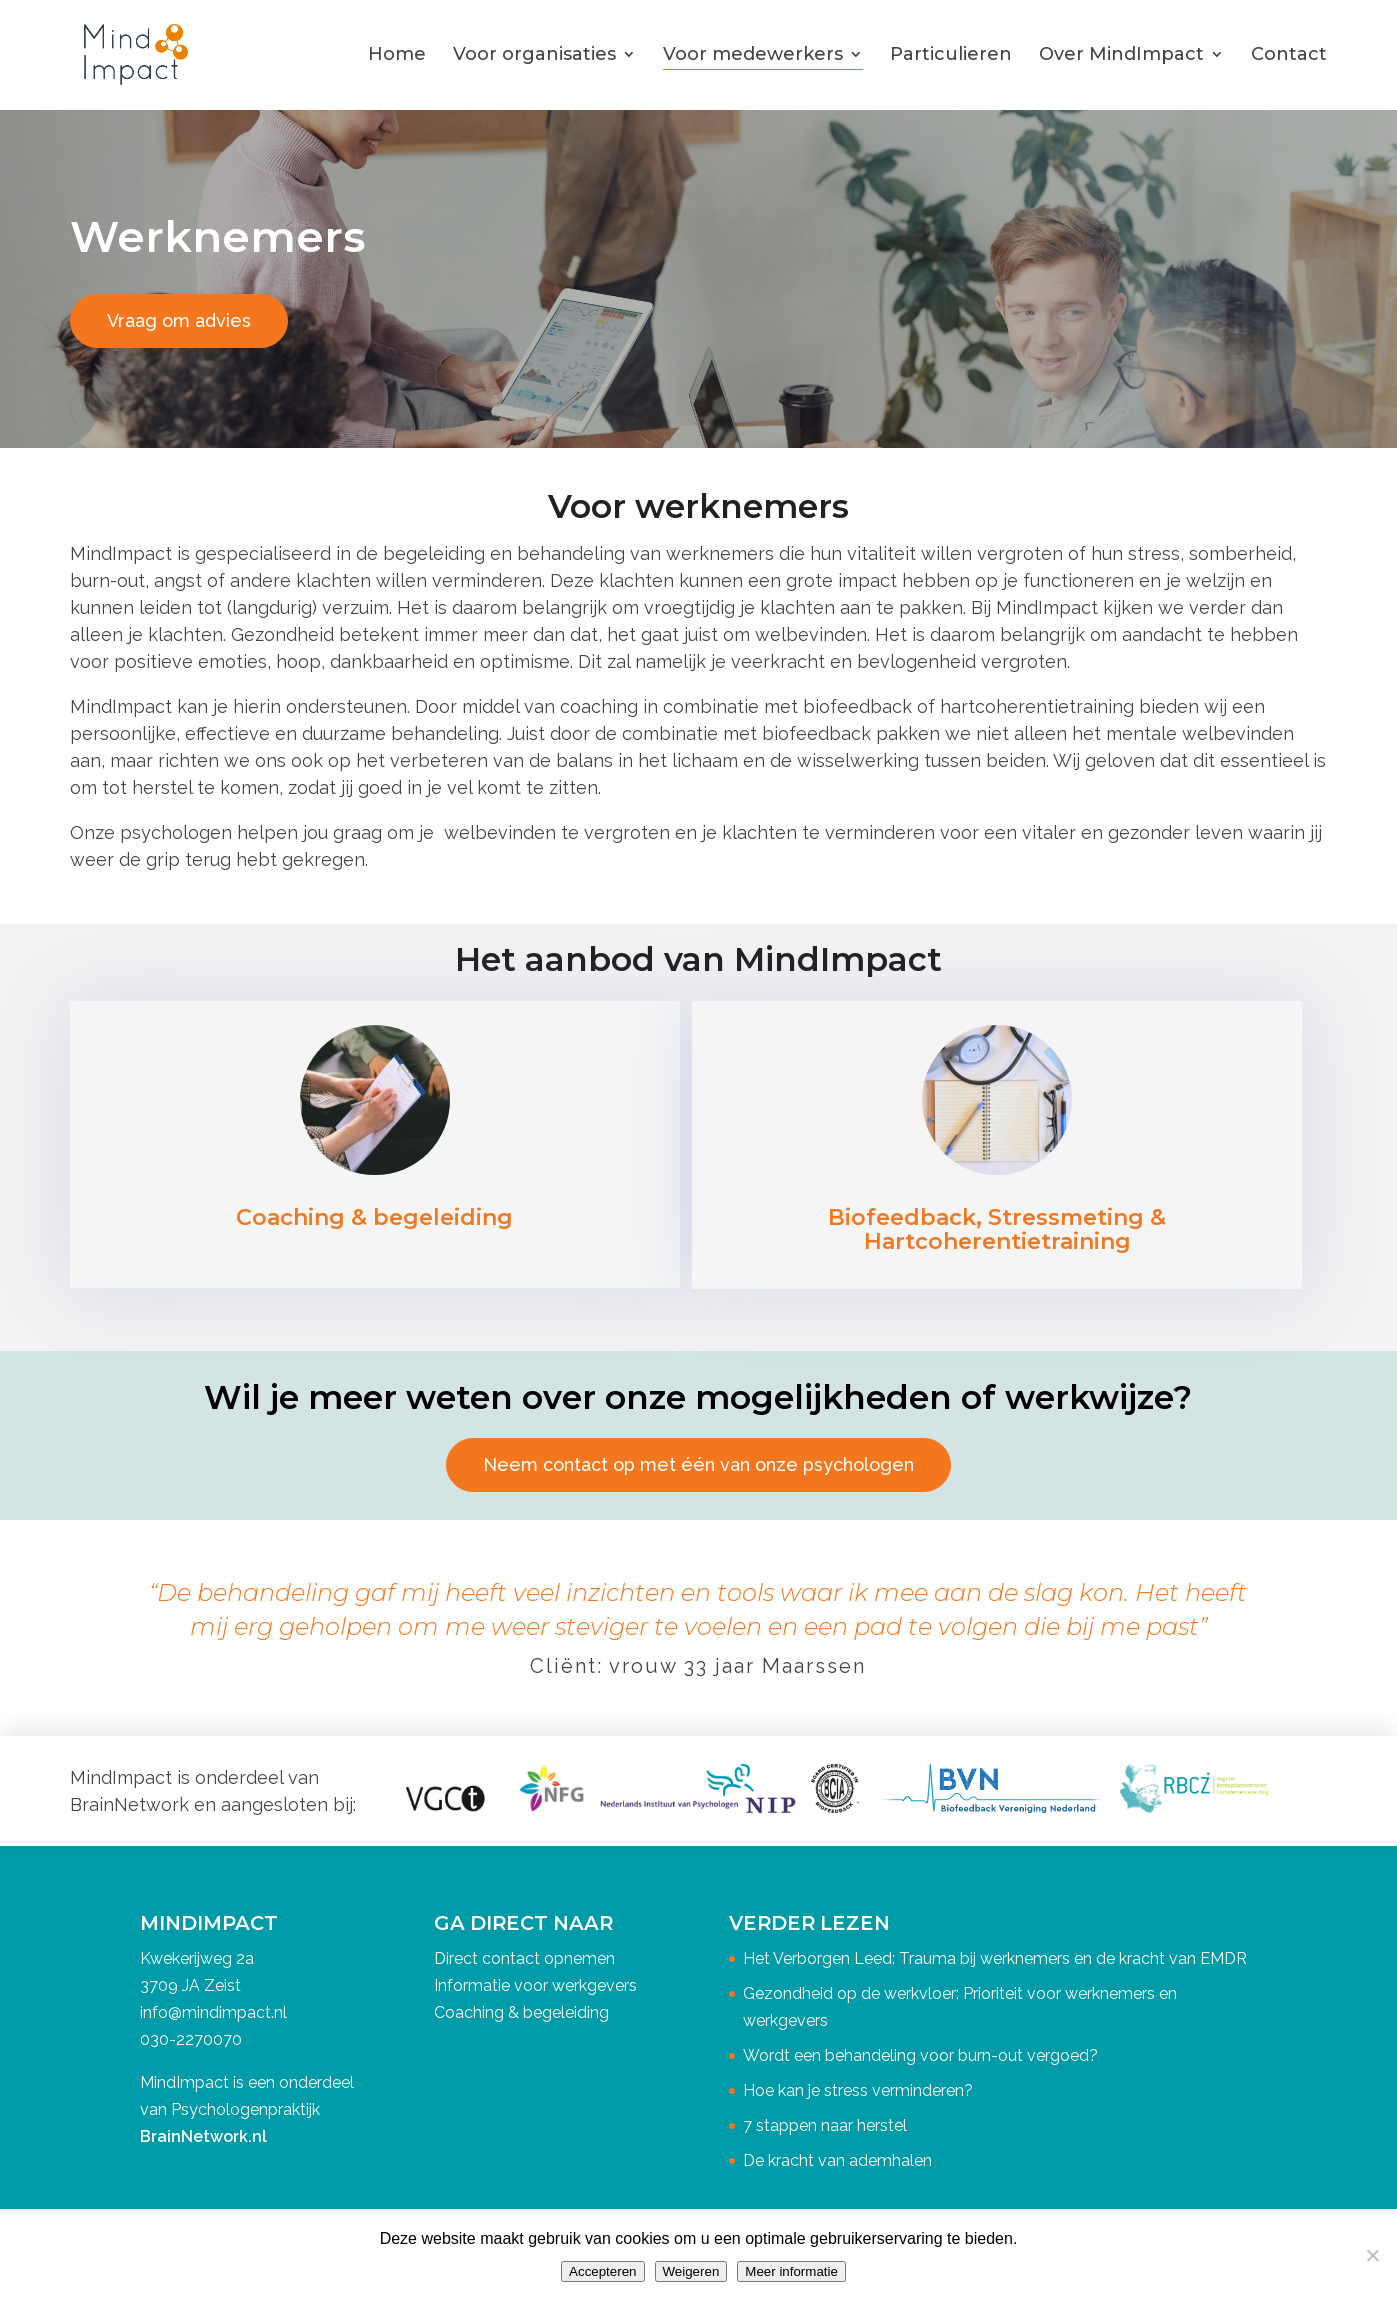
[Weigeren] (1372, 2255)
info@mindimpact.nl (213, 2012)
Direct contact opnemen (524, 1958)
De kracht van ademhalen (837, 2160)
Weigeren (691, 2271)
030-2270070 (191, 2039)
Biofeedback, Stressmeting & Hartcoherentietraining (997, 1229)
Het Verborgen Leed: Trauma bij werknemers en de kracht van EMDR (995, 1958)
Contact (1289, 54)
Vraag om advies (179, 320)
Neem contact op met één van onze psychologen (698, 1464)
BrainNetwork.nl (203, 2136)
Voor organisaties (534, 54)
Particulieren (951, 54)
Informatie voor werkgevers (535, 1985)
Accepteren (602, 2271)
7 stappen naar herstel (825, 2125)
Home (397, 54)
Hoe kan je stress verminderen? (858, 2090)
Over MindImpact (1121, 54)
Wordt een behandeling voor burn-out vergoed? (920, 2055)
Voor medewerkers (753, 54)
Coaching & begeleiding (374, 1217)
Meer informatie (791, 2271)
